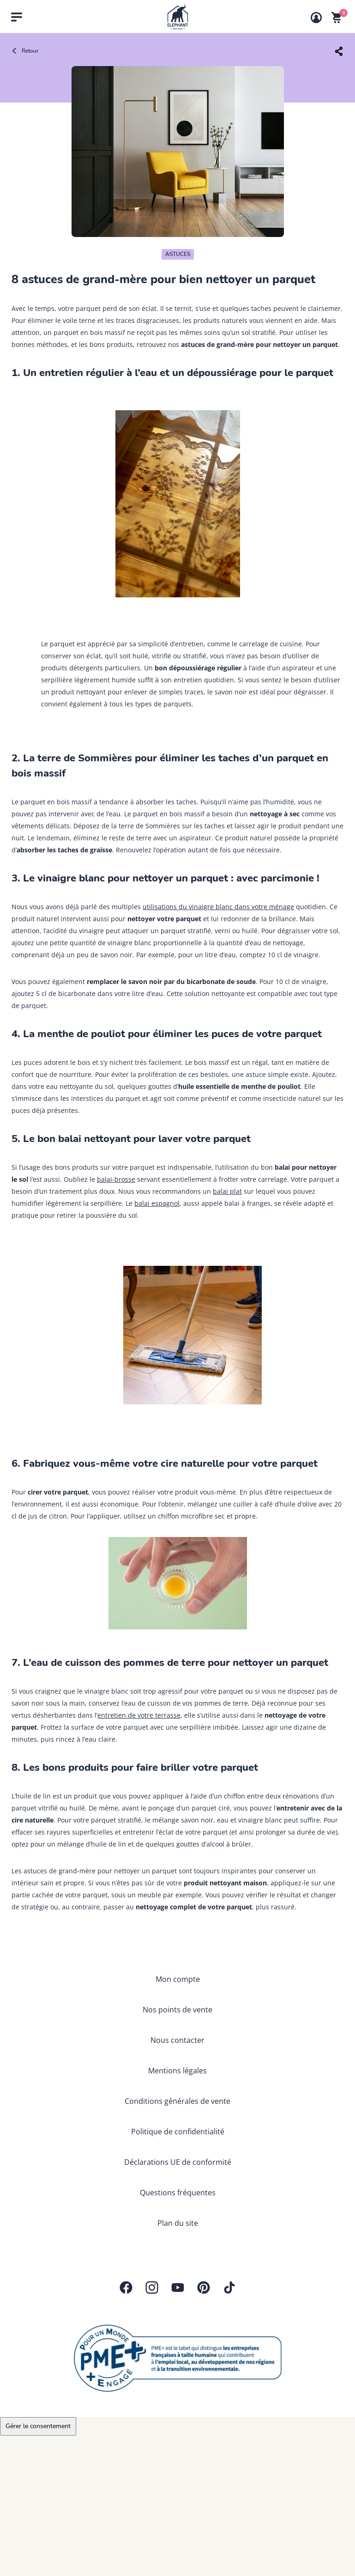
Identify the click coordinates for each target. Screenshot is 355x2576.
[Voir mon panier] (336, 17)
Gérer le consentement (38, 2426)
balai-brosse (116, 1179)
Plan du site (177, 2223)
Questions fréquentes (178, 2192)
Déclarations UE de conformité (177, 2162)
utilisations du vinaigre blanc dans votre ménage (218, 906)
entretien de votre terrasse (139, 1715)
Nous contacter (177, 2040)
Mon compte (178, 1979)
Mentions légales (177, 2071)
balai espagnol (157, 1203)
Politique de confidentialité (177, 2131)
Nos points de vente (177, 2010)
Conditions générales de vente (177, 2101)
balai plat (227, 1191)
